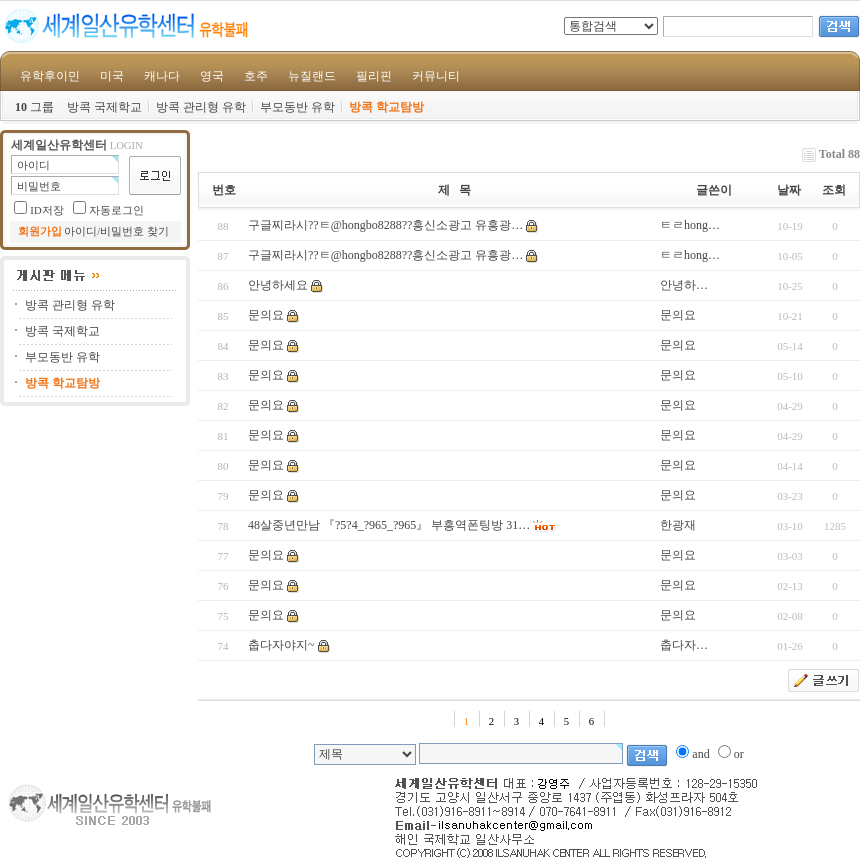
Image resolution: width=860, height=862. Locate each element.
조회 (834, 190)
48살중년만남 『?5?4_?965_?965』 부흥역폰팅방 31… (389, 525)
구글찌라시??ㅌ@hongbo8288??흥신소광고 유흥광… (385, 225)
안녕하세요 (278, 285)
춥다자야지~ (281, 645)
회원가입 (40, 231)
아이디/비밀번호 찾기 (116, 231)
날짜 (789, 190)
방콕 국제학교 (104, 107)
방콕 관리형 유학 (201, 107)
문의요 (266, 315)
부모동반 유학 (297, 107)
